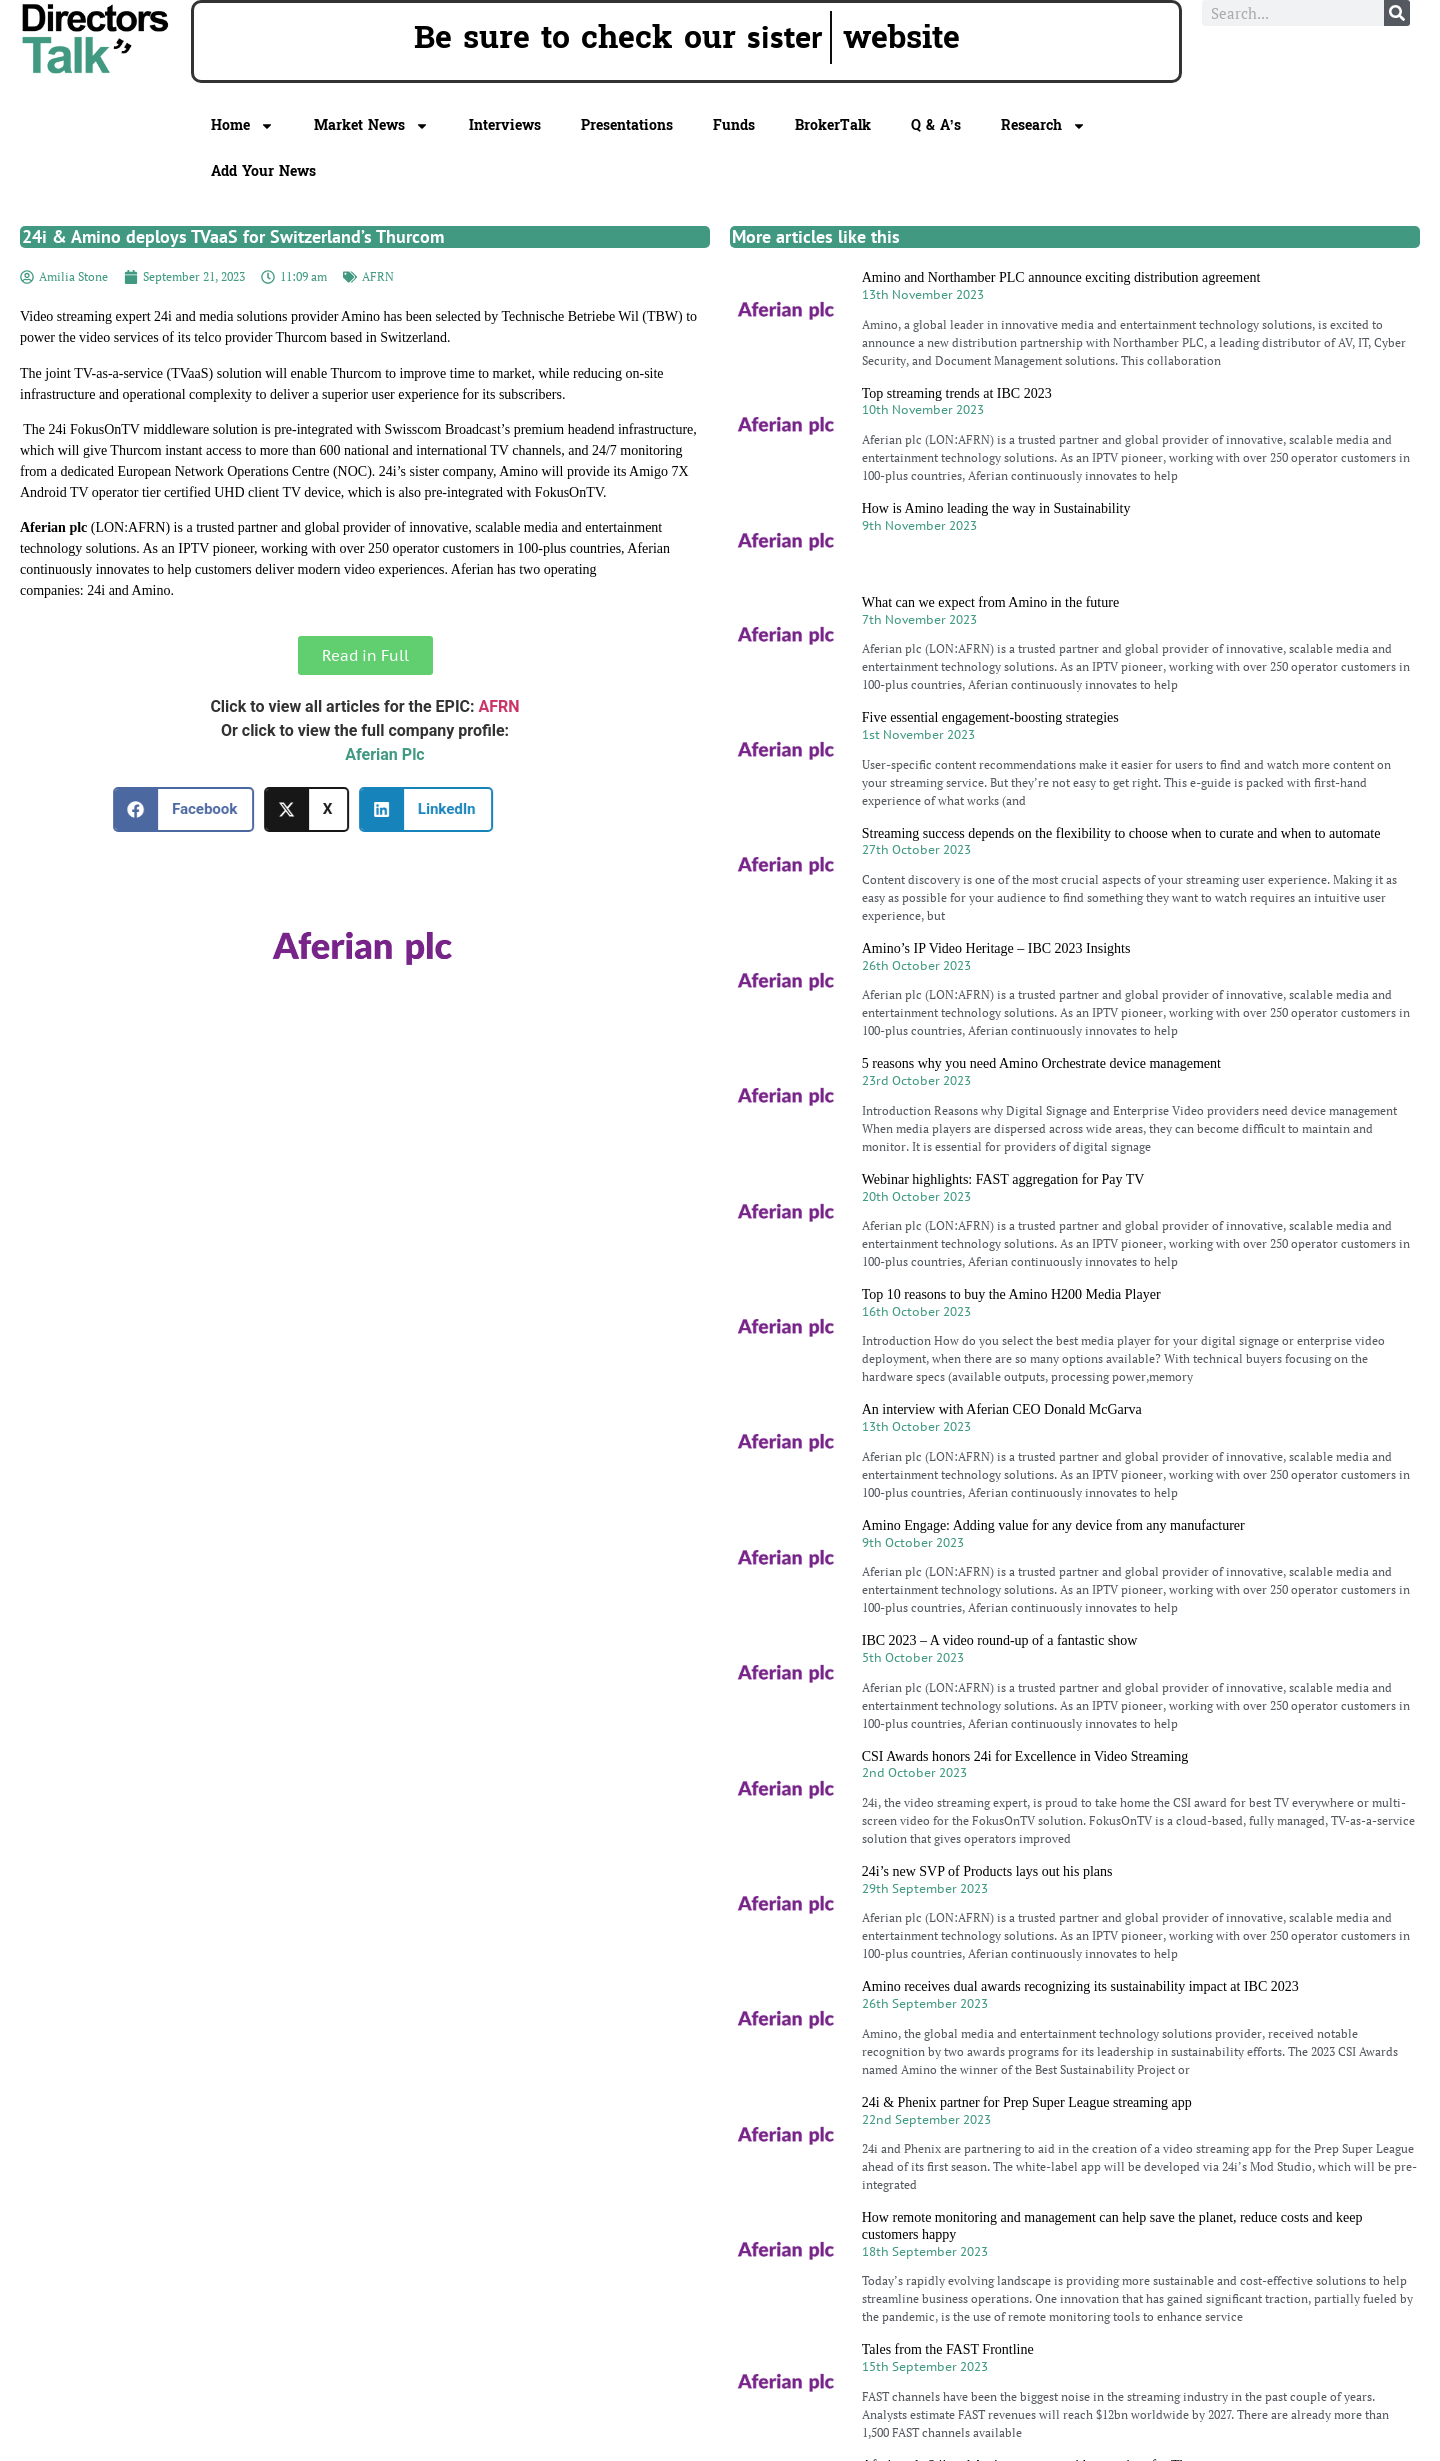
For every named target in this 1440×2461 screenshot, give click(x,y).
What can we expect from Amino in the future (990, 602)
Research (1043, 126)
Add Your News (263, 171)
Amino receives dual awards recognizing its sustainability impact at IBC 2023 (1080, 1986)
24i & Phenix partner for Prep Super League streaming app (1027, 2102)
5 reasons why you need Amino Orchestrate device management (1041, 1063)
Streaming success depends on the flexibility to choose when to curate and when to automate (1121, 833)
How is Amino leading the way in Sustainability (996, 508)
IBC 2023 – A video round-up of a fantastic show (1000, 1640)
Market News (371, 126)
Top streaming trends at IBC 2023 (957, 393)
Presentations (627, 125)
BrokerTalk (833, 125)
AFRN (378, 276)
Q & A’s (936, 125)
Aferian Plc (384, 754)
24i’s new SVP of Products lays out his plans (987, 1871)
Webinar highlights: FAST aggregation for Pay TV (1003, 1179)
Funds (734, 125)
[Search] (1397, 13)
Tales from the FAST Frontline (948, 2349)
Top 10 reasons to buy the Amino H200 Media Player (1011, 1294)
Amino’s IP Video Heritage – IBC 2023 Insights (996, 948)
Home (242, 126)
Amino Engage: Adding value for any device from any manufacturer (1053, 1525)
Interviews (505, 125)
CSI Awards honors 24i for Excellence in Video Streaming (1025, 1756)
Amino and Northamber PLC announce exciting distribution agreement (1061, 277)
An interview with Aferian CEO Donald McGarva (1002, 1409)
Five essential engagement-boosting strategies (990, 717)
